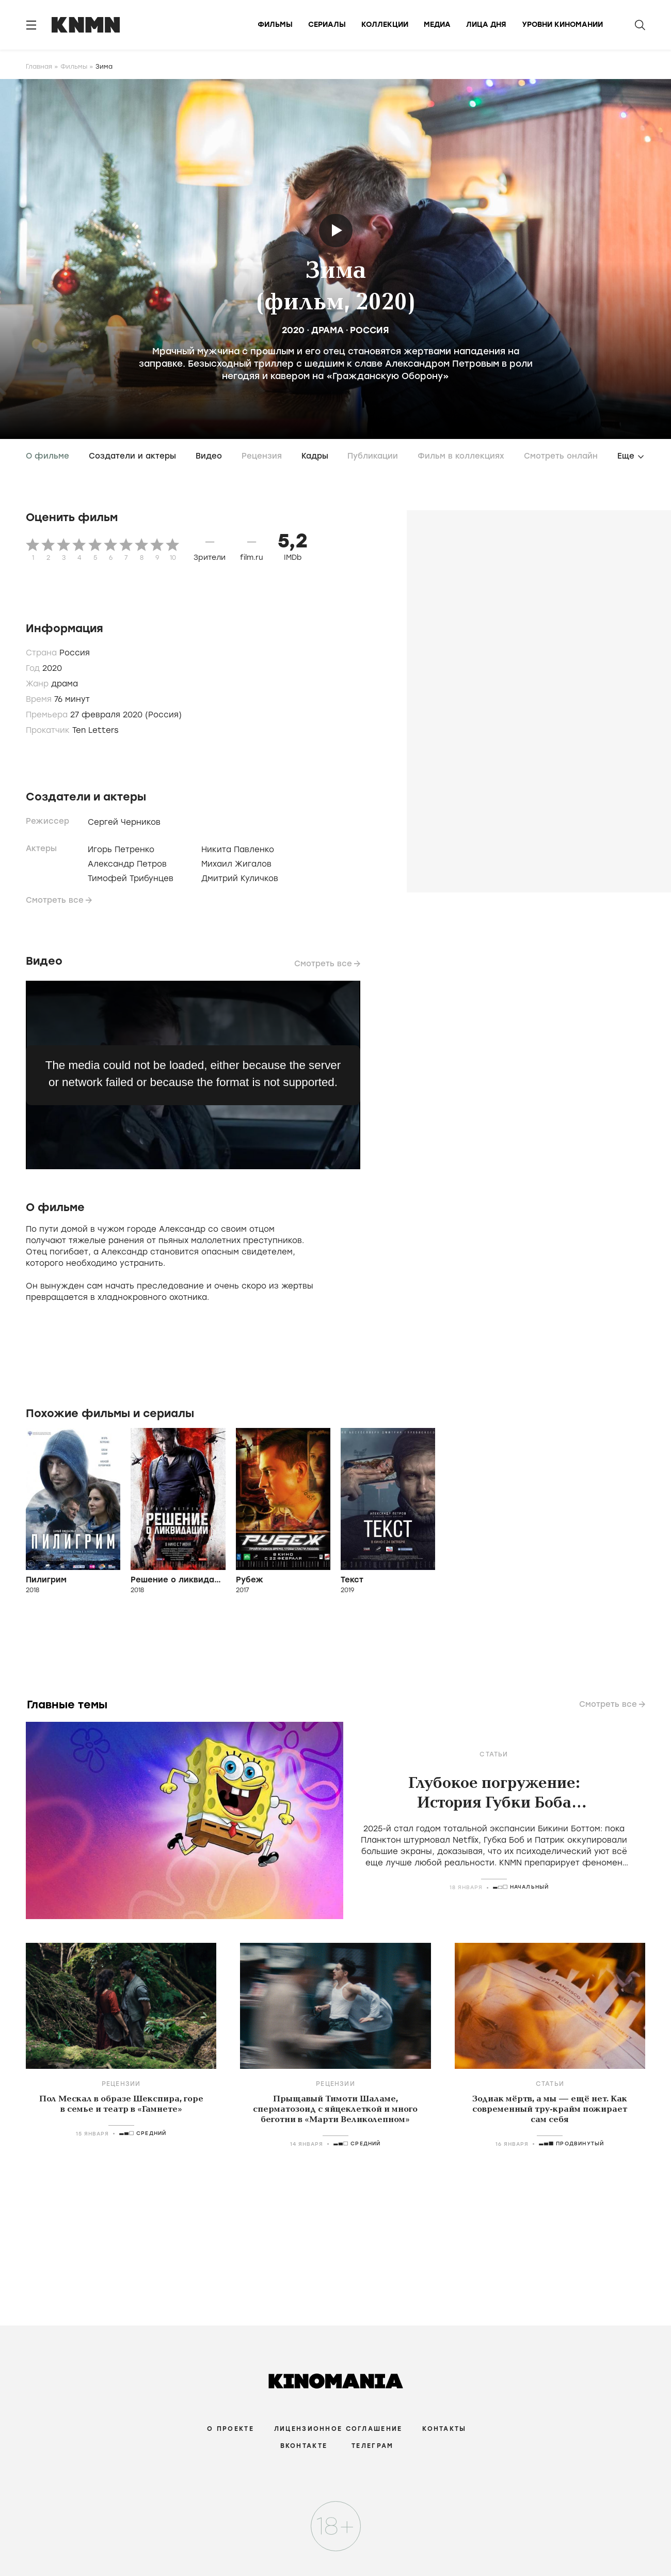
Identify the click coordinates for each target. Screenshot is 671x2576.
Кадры (314, 456)
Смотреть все (55, 900)
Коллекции (384, 24)
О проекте (230, 2428)
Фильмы (275, 24)
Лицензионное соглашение (338, 2428)
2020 (293, 330)
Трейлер (337, 230)
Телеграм (372, 2445)
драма (327, 330)
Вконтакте (304, 2445)
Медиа (437, 24)
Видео (209, 456)
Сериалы (327, 24)
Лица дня (486, 24)
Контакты (444, 2428)
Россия (369, 330)
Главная (39, 66)
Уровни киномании (562, 24)
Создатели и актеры (132, 456)
